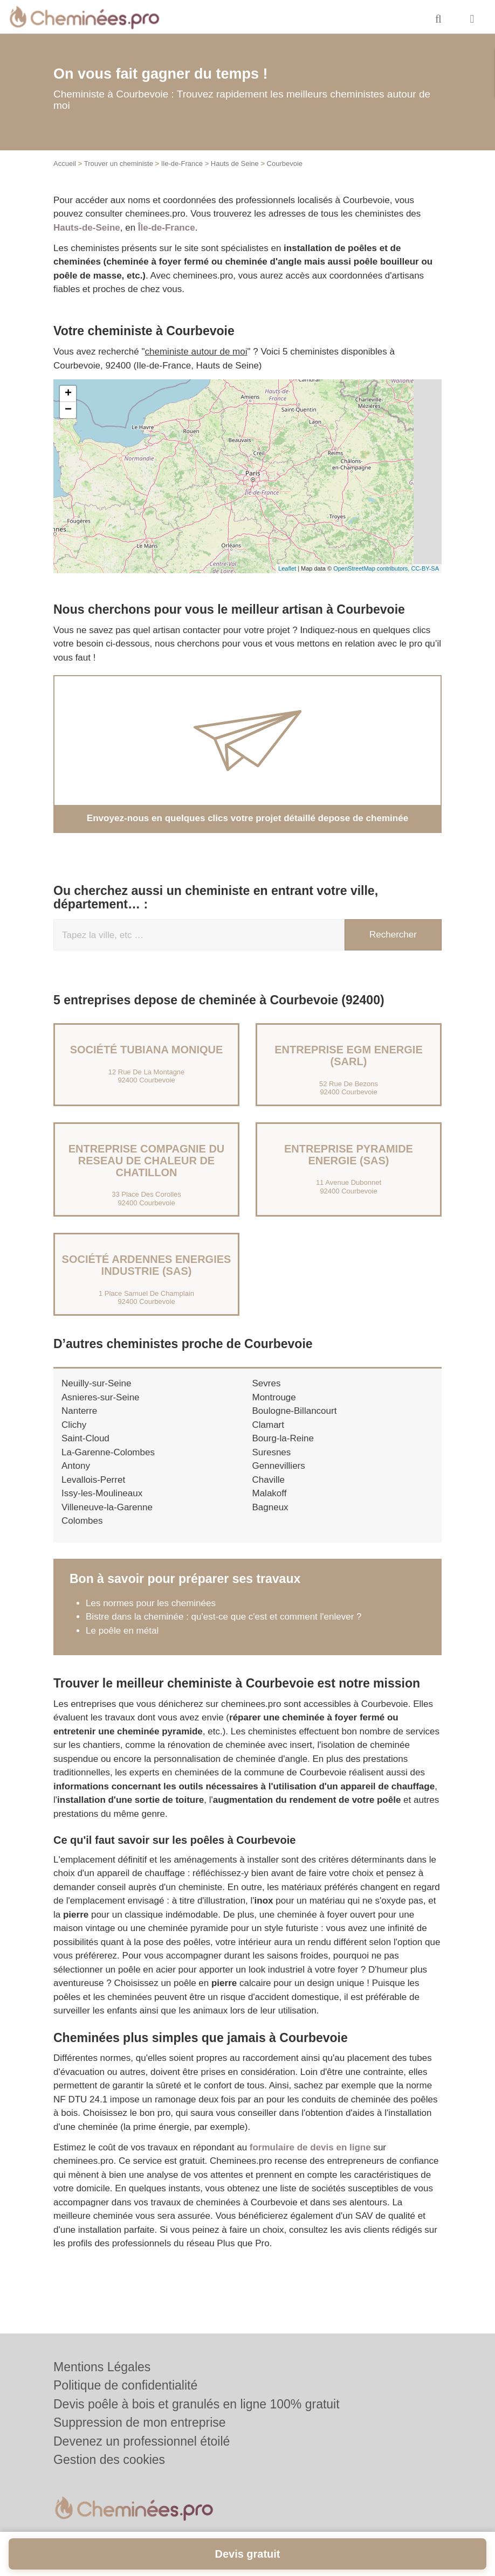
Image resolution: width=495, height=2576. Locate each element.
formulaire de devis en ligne (310, 2147)
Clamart (268, 1425)
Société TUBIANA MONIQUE (146, 1050)
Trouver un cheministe (118, 163)
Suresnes (271, 1452)
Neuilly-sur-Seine (96, 1383)
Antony (75, 1466)
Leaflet (287, 568)
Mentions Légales (101, 2367)
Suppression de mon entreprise (139, 2422)
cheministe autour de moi (196, 351)
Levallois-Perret (93, 1480)
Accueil (64, 163)
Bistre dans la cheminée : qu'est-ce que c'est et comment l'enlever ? (224, 1617)
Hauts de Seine (235, 163)
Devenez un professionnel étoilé (141, 2441)
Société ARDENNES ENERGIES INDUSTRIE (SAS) (146, 1265)
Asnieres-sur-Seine (100, 1397)
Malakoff (269, 1493)
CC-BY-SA (425, 568)
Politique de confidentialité (125, 2385)
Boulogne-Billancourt (294, 1411)
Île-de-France (166, 228)
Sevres (266, 1383)
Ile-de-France (182, 163)
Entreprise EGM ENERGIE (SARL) (348, 1055)
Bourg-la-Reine (283, 1438)
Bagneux (270, 1507)
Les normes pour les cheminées (151, 1603)
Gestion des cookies (109, 2460)
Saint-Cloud (85, 1438)
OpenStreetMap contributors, (372, 568)
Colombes (82, 1521)
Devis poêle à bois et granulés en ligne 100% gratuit (196, 2404)
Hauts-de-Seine (86, 228)
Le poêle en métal (123, 1631)
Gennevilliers (278, 1466)
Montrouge (274, 1397)
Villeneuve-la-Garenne (107, 1507)
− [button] (68, 410)
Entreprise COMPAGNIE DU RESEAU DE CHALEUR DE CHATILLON (146, 1160)
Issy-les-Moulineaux (101, 1493)
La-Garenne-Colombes (108, 1452)
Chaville (268, 1480)
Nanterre (79, 1411)
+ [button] (68, 394)
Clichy (73, 1425)
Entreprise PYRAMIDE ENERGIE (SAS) (348, 1155)
